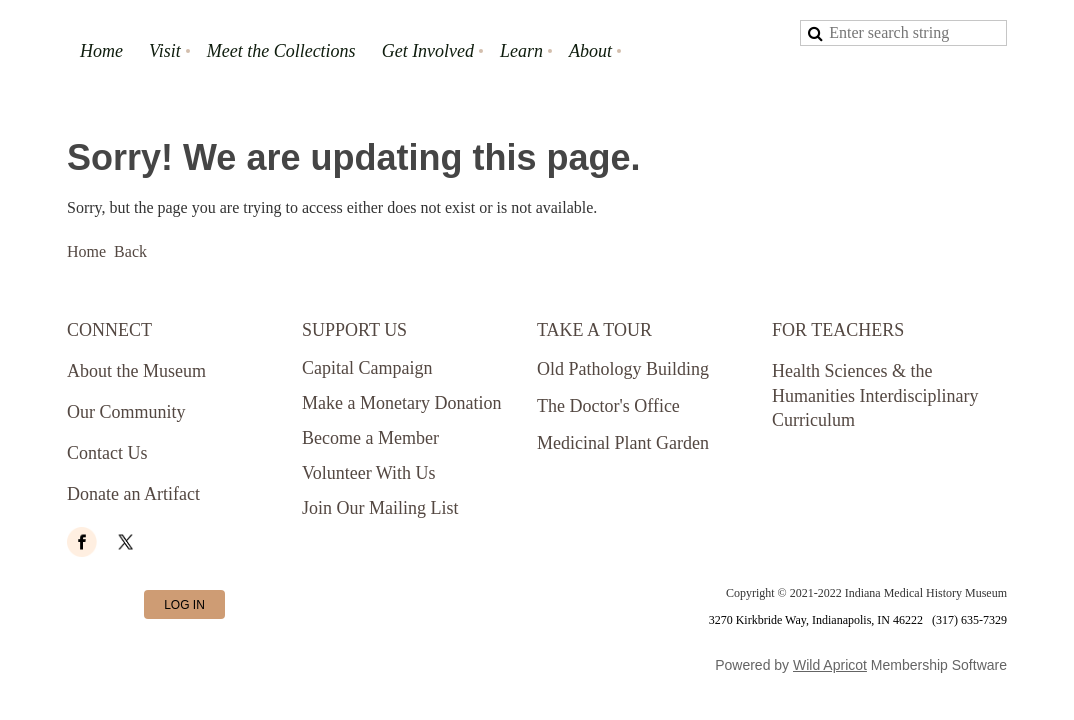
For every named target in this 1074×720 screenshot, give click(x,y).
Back (130, 251)
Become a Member (370, 438)
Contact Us (107, 453)
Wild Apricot (830, 665)
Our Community (126, 412)
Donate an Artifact (133, 494)
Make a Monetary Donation (401, 403)
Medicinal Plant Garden (623, 443)
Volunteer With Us (369, 473)
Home (86, 251)
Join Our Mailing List (380, 508)
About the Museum (136, 371)
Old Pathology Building (623, 369)
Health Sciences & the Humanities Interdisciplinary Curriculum (875, 396)
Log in (184, 605)
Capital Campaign (367, 368)
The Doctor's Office (608, 406)
